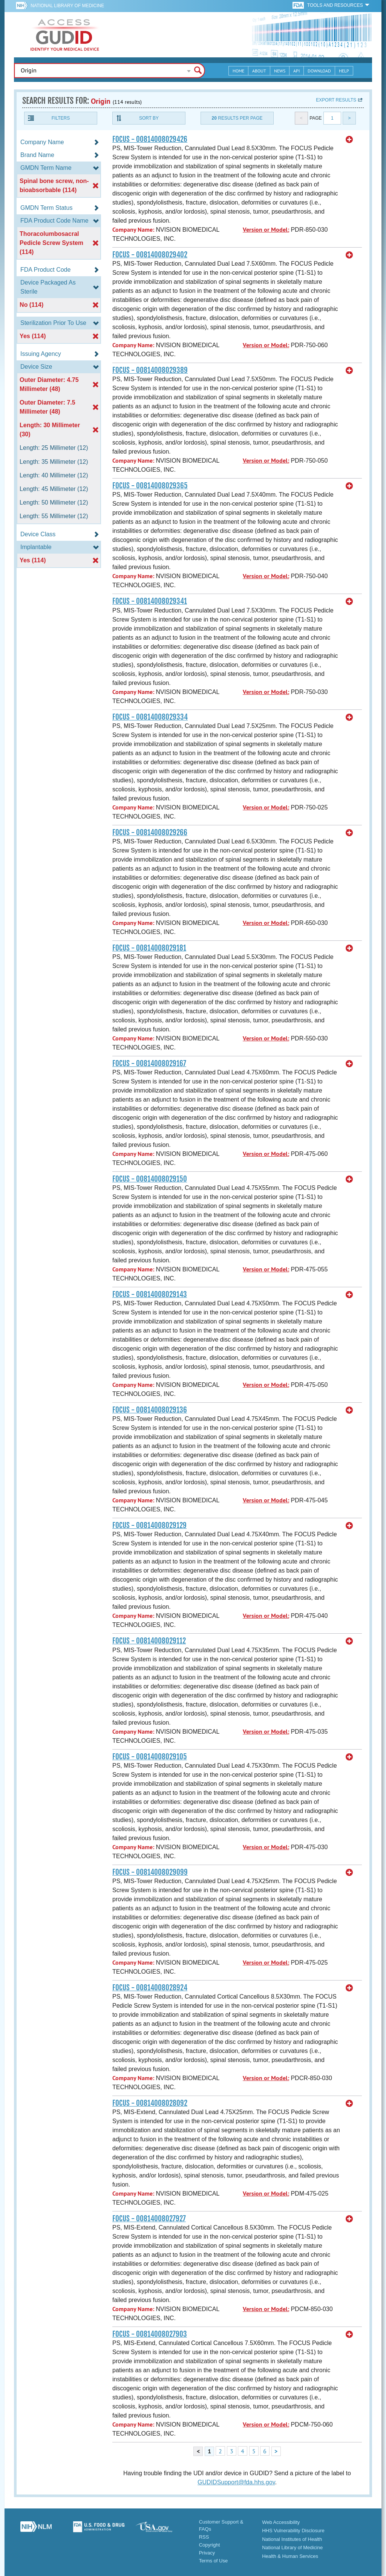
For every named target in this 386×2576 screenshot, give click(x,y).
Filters (61, 118)
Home (238, 71)
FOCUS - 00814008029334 (150, 717)
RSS (204, 2537)
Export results (336, 100)
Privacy (207, 2553)
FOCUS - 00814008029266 (149, 832)
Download (319, 71)
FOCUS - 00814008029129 (149, 1525)
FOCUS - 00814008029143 (149, 1294)
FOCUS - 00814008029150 (149, 1178)
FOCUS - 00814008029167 (149, 1063)
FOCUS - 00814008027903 (149, 2334)
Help (344, 71)
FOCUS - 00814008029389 (150, 370)
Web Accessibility (281, 2522)
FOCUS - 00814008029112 (149, 1640)
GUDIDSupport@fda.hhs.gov (236, 2482)
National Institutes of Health (292, 2539)
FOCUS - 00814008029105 (149, 1756)
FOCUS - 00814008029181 (149, 948)
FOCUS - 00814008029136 (149, 1409)
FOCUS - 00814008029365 (150, 485)
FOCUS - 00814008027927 (149, 2218)
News (279, 71)
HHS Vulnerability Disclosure (293, 2530)
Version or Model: (266, 230)
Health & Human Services (290, 2556)
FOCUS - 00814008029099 (150, 1872)
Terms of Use (213, 2561)
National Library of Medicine (67, 5)
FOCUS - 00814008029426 (149, 139)
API (296, 71)
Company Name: (133, 230)
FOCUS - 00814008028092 (149, 2103)
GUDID (65, 34)
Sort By (149, 118)
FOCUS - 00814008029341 (149, 601)
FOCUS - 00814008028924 (149, 1987)
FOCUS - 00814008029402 (149, 254)
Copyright (209, 2545)
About (259, 71)
